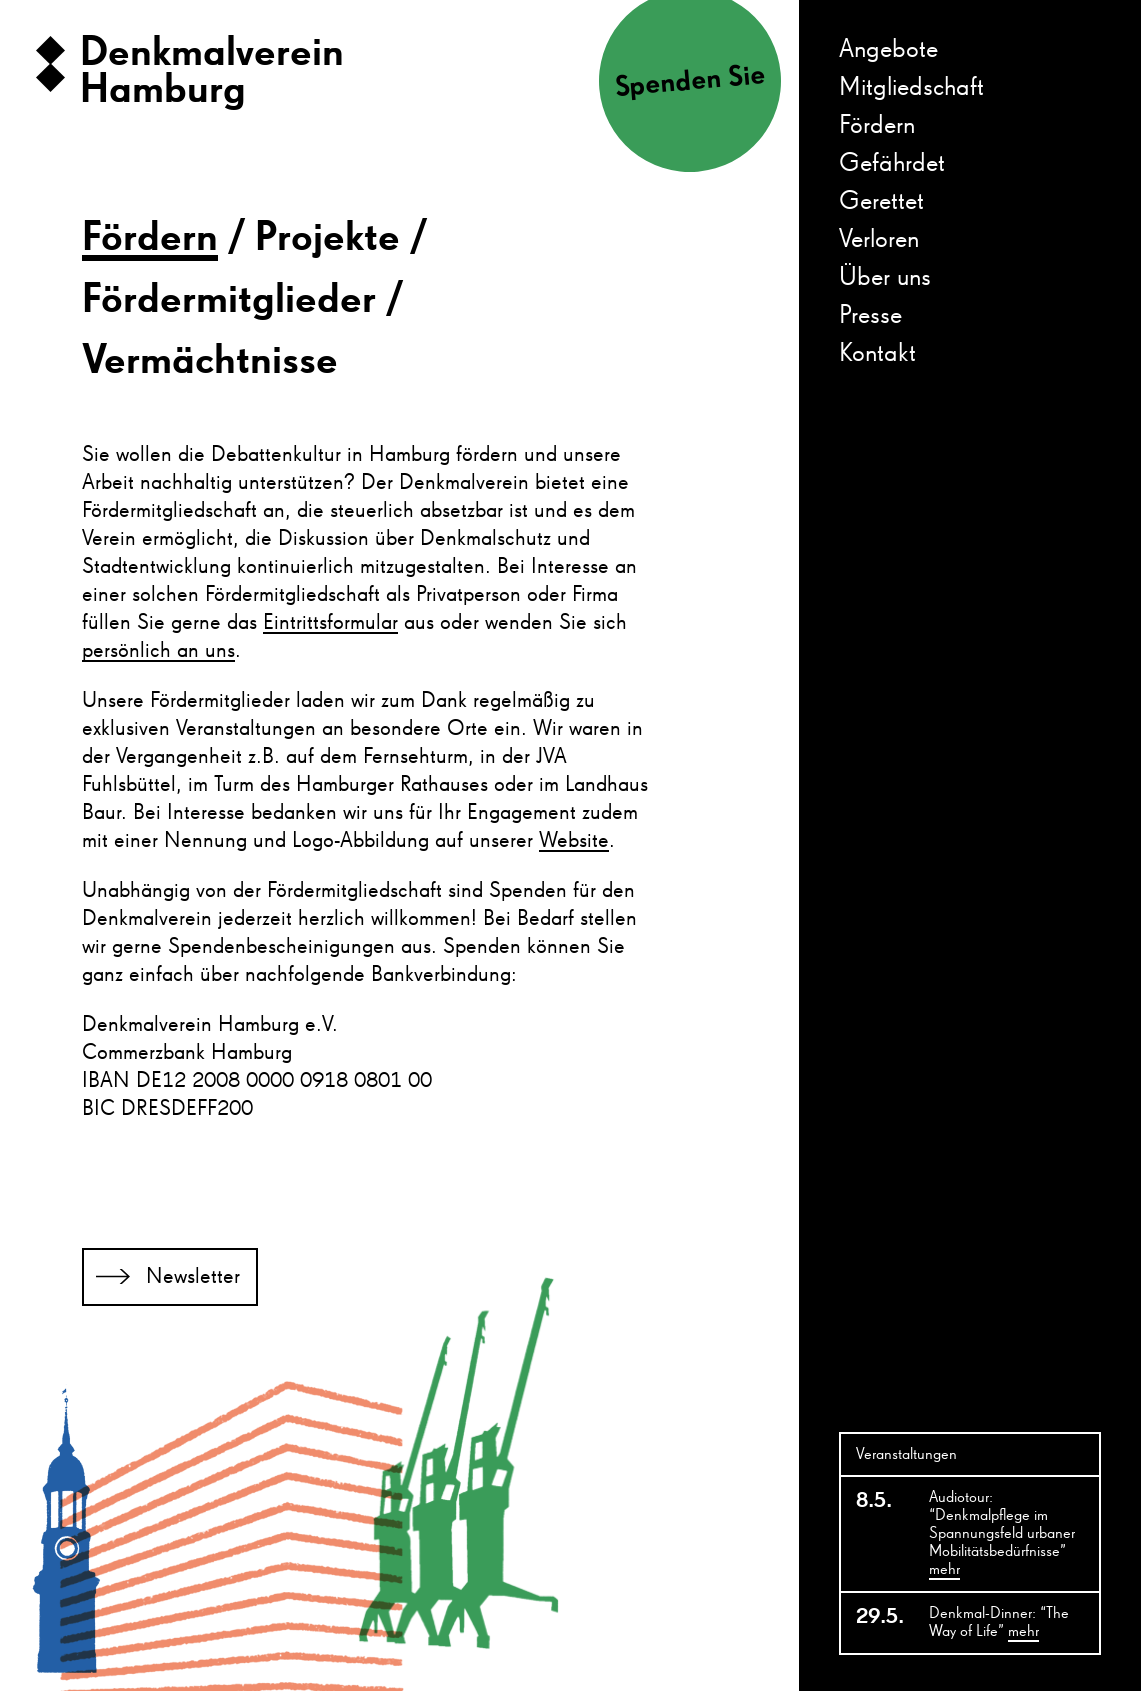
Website (574, 841)
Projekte (327, 238)
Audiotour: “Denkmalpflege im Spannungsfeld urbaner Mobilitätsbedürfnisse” (1002, 1535)
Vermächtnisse (210, 361)
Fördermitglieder (229, 300)
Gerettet (881, 202)
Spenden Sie (689, 81)
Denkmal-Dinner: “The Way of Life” (999, 1624)
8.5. (874, 1501)
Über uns (885, 278)
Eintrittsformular (330, 623)
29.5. (880, 1617)
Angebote (888, 50)
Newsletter (193, 1277)
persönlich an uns (158, 651)
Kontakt (877, 354)
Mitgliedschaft (911, 88)
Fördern (877, 126)
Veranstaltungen (906, 1455)
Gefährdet (892, 164)
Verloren (879, 240)
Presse (870, 316)
